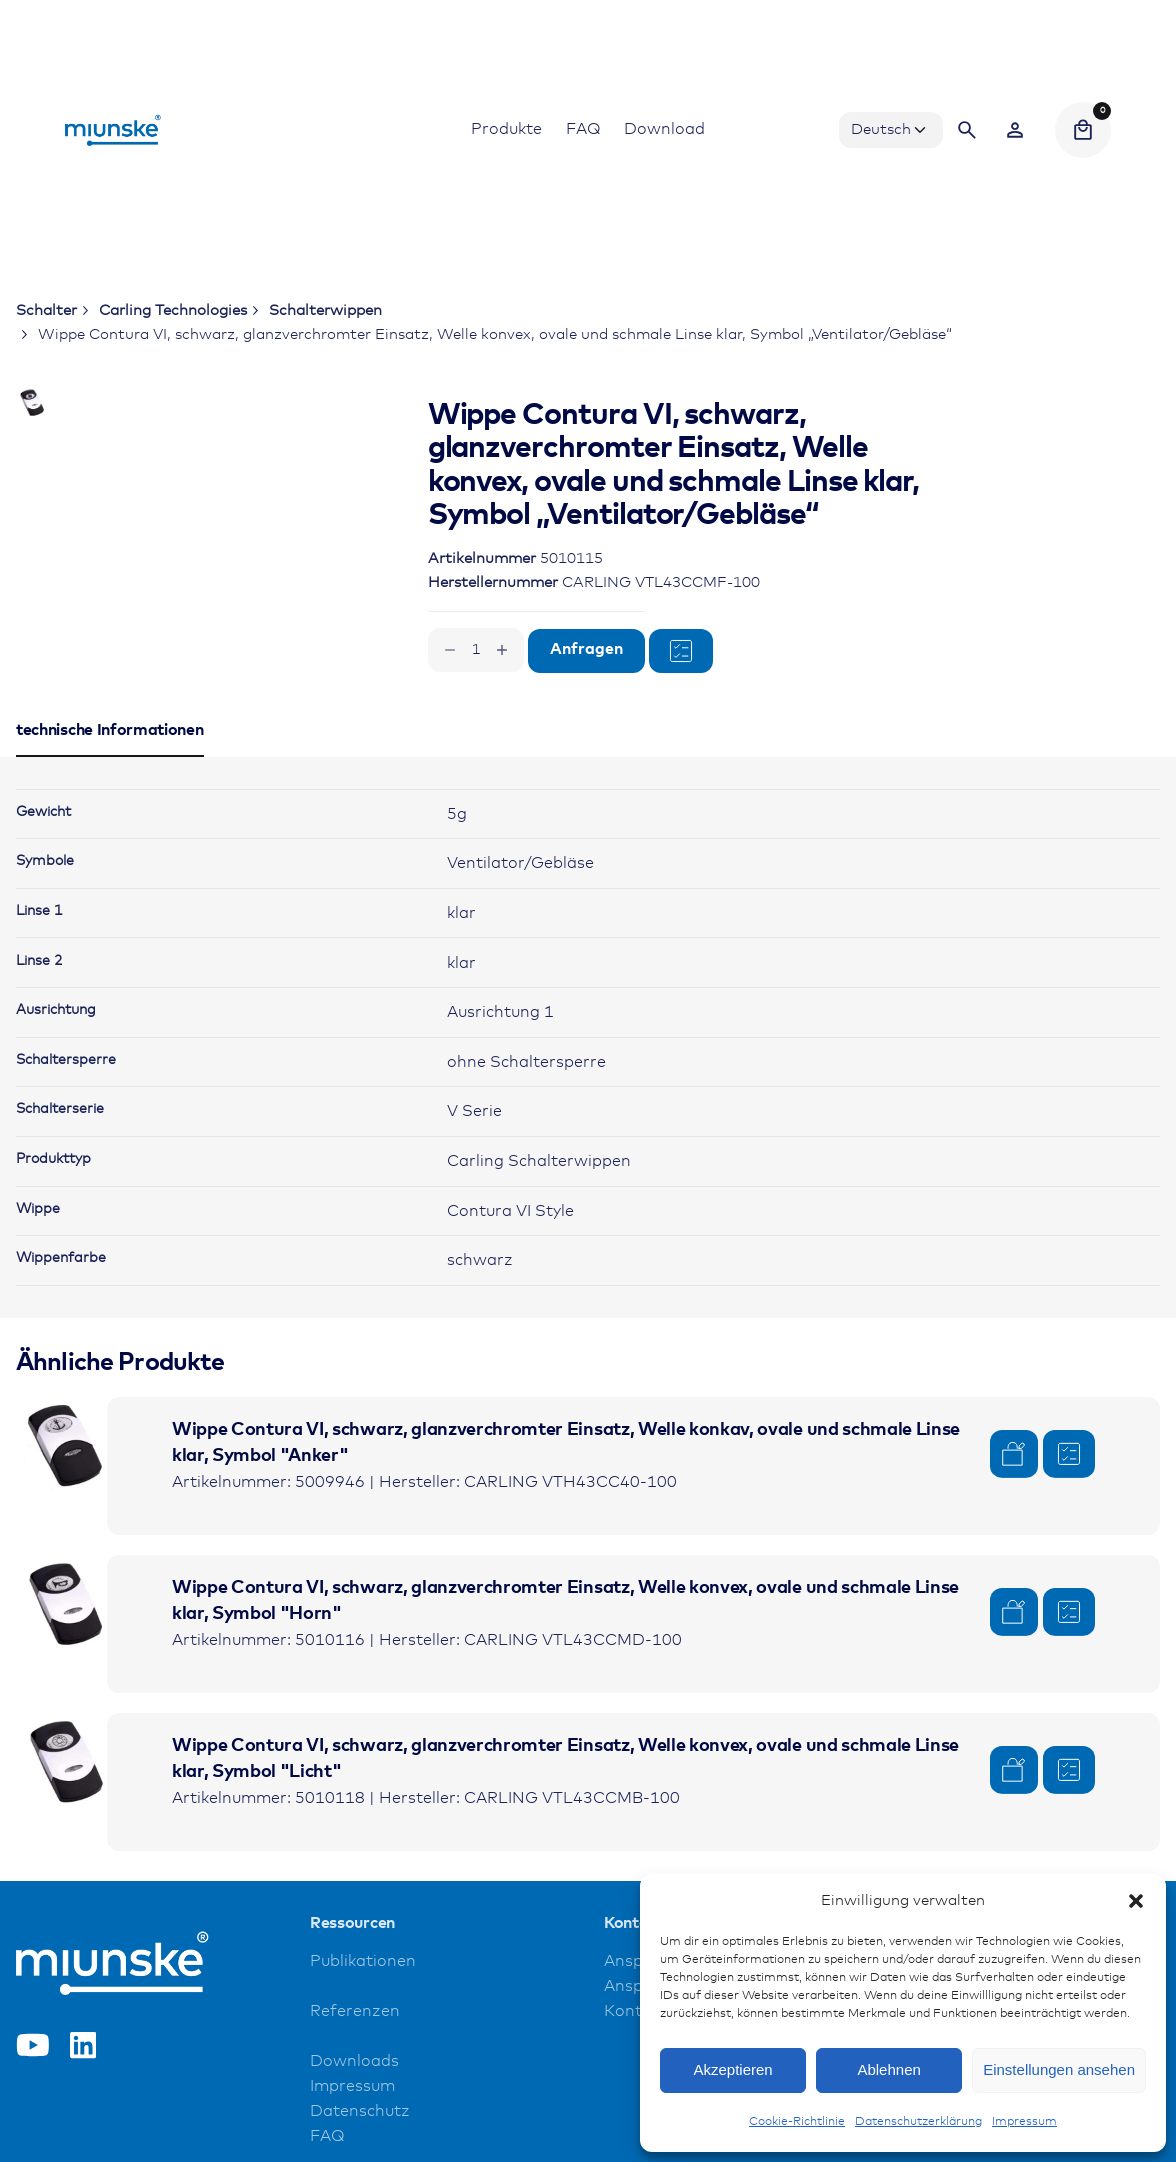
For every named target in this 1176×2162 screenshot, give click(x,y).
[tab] (110, 825)
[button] (1136, 1901)
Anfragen (586, 649)
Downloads (354, 2131)
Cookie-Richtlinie (797, 2122)
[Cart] (1083, 130)
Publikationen (363, 2031)
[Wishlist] (1015, 130)
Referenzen (355, 2081)
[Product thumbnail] (66, 1517)
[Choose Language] (891, 130)
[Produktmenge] (476, 650)
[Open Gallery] (279, 480)
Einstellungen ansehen (1059, 2069)
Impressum (1024, 2122)
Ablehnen (888, 2069)
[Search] (967, 130)
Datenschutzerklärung (918, 2122)
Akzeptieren (732, 2069)
